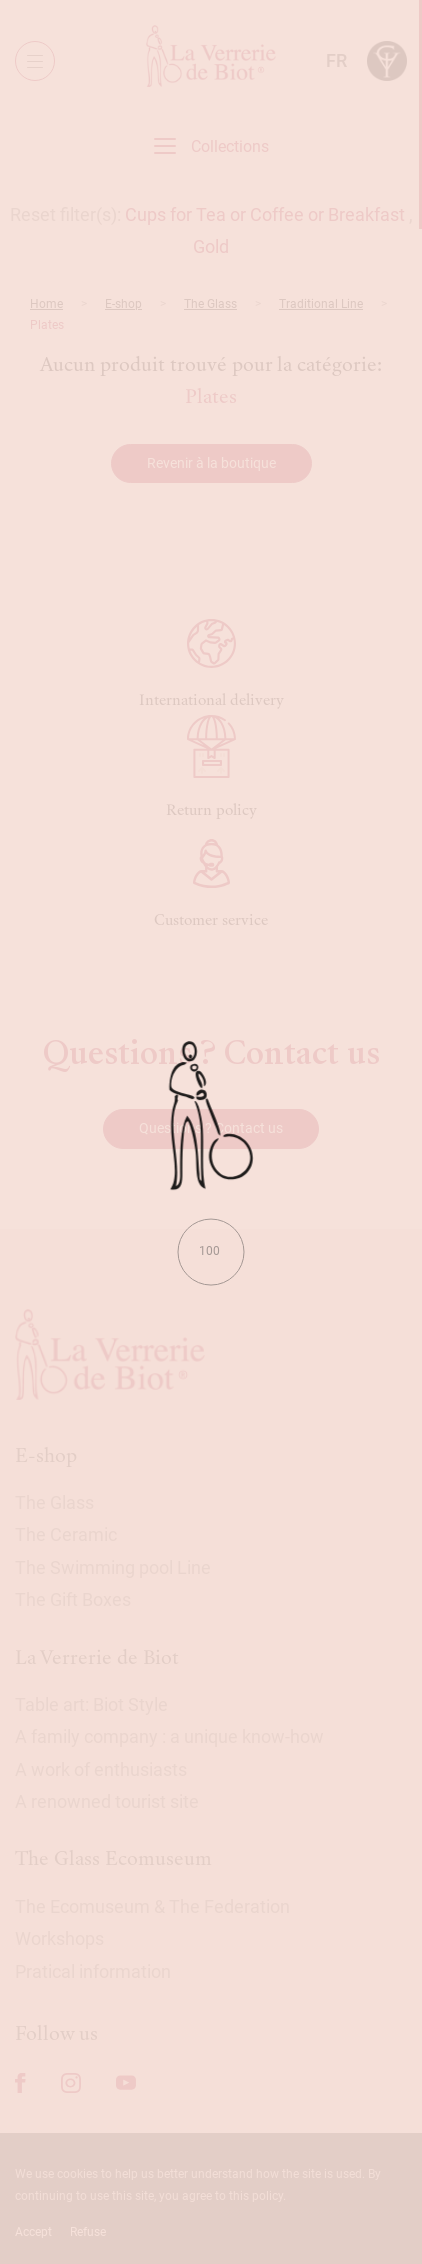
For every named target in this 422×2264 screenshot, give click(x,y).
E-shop (123, 304)
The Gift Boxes (73, 1599)
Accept (33, 2232)
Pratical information (93, 1971)
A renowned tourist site (107, 1801)
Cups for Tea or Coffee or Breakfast (265, 214)
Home (46, 304)
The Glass (210, 304)
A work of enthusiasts (101, 1769)
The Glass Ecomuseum (113, 1858)
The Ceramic (66, 1534)
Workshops (59, 1938)
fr (336, 60)
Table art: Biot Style (91, 1704)
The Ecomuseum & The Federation (152, 1906)
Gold (211, 246)
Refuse (88, 2232)
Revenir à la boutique (211, 463)
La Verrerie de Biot (97, 1657)
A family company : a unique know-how (169, 1736)
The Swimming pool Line (113, 1567)
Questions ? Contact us (211, 1128)
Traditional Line (321, 304)
